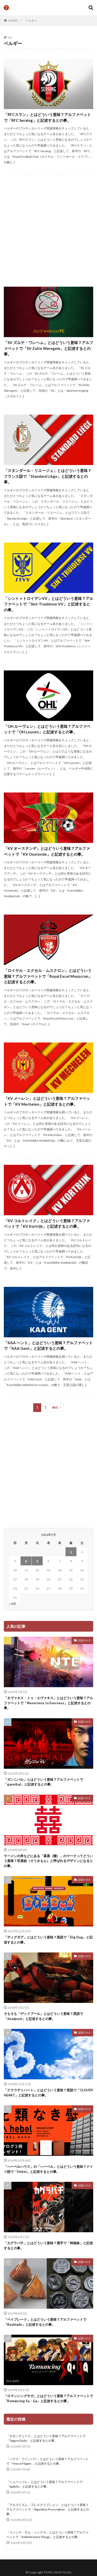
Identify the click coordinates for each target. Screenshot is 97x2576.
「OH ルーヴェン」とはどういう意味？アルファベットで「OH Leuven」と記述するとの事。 (47, 729)
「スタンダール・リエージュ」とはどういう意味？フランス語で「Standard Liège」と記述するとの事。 (47, 476)
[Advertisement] (47, 228)
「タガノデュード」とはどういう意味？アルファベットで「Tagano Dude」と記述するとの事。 (46, 2438)
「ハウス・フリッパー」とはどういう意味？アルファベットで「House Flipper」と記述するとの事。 (47, 2461)
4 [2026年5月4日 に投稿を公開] (26, 1561)
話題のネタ (84, 1640)
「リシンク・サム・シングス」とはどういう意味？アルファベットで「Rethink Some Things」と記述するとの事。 (47, 2534)
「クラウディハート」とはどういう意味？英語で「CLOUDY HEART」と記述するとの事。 (48, 2092)
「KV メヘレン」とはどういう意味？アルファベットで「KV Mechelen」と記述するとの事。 (47, 1101)
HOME (13, 20)
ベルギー (31, 20)
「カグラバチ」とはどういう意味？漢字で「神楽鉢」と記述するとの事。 (48, 2245)
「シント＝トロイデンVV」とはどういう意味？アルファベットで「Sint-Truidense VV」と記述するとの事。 (48, 604)
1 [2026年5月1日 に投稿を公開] (71, 1552)
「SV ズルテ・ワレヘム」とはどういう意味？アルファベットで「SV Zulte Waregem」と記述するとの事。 (48, 348)
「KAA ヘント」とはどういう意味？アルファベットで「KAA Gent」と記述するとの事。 (48, 1345)
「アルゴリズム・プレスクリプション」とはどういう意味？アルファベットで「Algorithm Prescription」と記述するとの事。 (47, 2509)
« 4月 (12, 1604)
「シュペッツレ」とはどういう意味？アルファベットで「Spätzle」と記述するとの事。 (44, 2484)
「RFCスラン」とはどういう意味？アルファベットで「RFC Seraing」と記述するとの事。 (47, 117)
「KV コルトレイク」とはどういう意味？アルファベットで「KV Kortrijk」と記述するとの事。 (47, 1223)
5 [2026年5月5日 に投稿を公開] (37, 1561)
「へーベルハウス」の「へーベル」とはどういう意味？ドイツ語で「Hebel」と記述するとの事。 (48, 2169)
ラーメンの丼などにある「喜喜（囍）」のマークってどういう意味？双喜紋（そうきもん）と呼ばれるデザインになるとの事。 (48, 1861)
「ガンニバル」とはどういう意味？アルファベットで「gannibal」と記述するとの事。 (43, 1782)
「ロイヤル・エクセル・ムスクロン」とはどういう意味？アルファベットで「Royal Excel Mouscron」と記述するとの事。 (48, 976)
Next (55, 1407)
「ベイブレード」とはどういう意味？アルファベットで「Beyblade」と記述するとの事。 (45, 2322)
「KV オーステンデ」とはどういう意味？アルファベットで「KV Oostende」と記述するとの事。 (47, 851)
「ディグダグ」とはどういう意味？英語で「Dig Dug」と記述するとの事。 (48, 1939)
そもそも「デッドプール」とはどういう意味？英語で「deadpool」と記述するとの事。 (43, 2016)
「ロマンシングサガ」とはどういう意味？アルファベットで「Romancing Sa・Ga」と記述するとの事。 (48, 2398)
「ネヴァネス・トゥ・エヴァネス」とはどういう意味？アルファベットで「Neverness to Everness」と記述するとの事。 (48, 1703)
